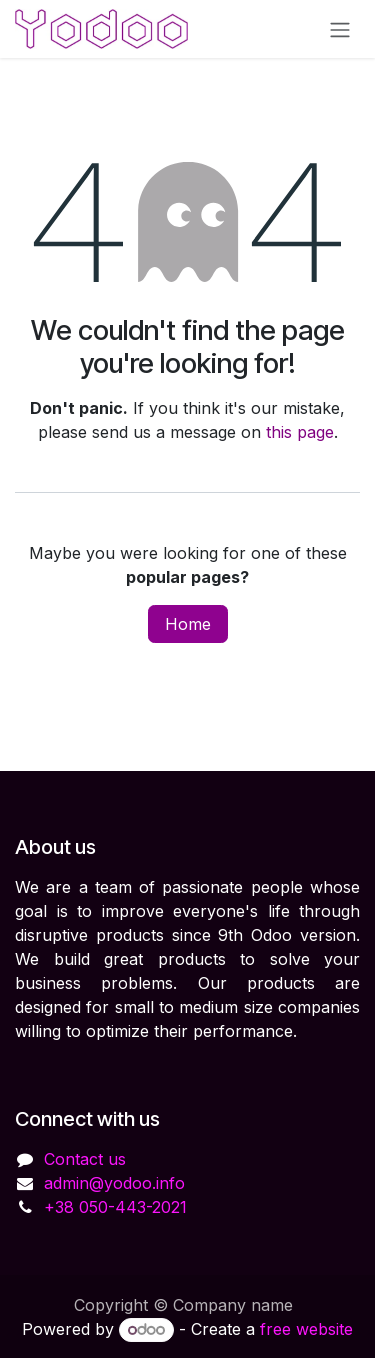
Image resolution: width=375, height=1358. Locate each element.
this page (300, 432)
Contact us (85, 1159)
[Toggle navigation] (340, 29)
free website (306, 1329)
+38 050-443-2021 (115, 1207)
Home (188, 624)
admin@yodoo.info (114, 1183)
